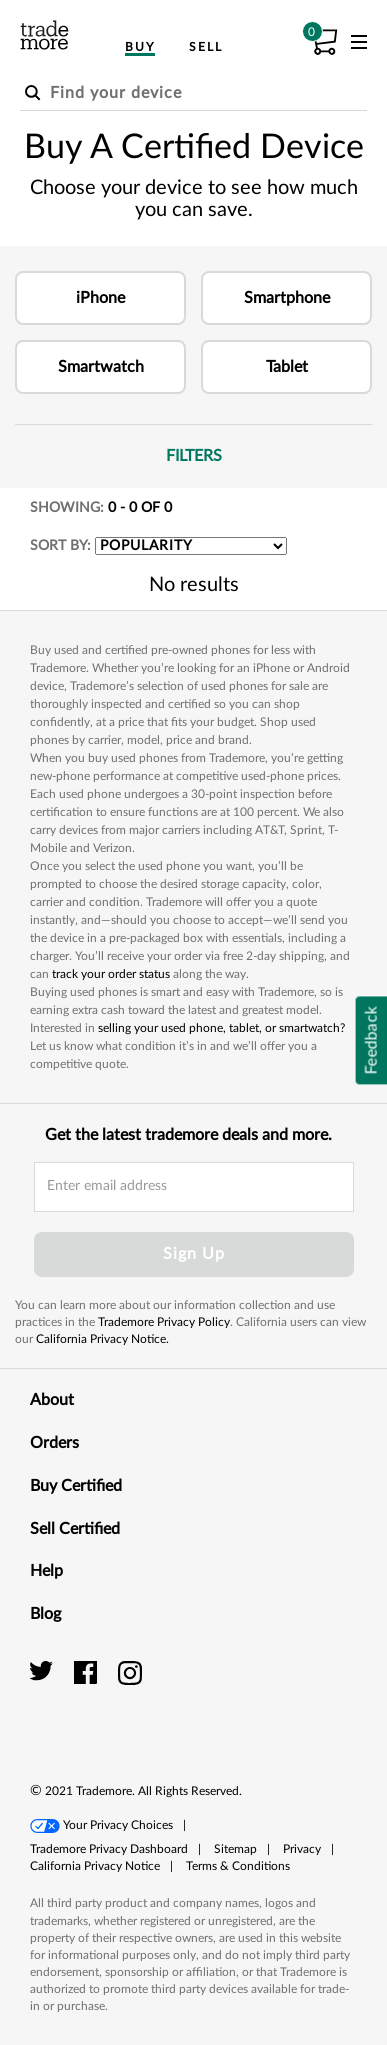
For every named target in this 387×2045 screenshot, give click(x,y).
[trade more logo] (44, 35)
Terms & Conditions (238, 1866)
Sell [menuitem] (206, 47)
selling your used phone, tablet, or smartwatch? (221, 1028)
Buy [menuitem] (140, 47)
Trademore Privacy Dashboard (109, 1849)
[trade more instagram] (130, 1672)
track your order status (111, 974)
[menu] (359, 46)
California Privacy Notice (95, 1866)
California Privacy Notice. (102, 1339)
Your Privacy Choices (118, 1825)
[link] (312, 1694)
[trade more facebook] (88, 1672)
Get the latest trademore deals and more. (188, 1135)
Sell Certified (193, 1528)
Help (193, 1570)
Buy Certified (193, 1485)
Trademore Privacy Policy (164, 1322)
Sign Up (194, 1254)
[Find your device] (193, 94)
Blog (193, 1613)
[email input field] (194, 1187)
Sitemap (235, 1849)
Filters (269, 455)
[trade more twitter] (44, 1672)
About (193, 1399)
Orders (193, 1442)
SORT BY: (60, 546)
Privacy (302, 1849)
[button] (100, 298)
